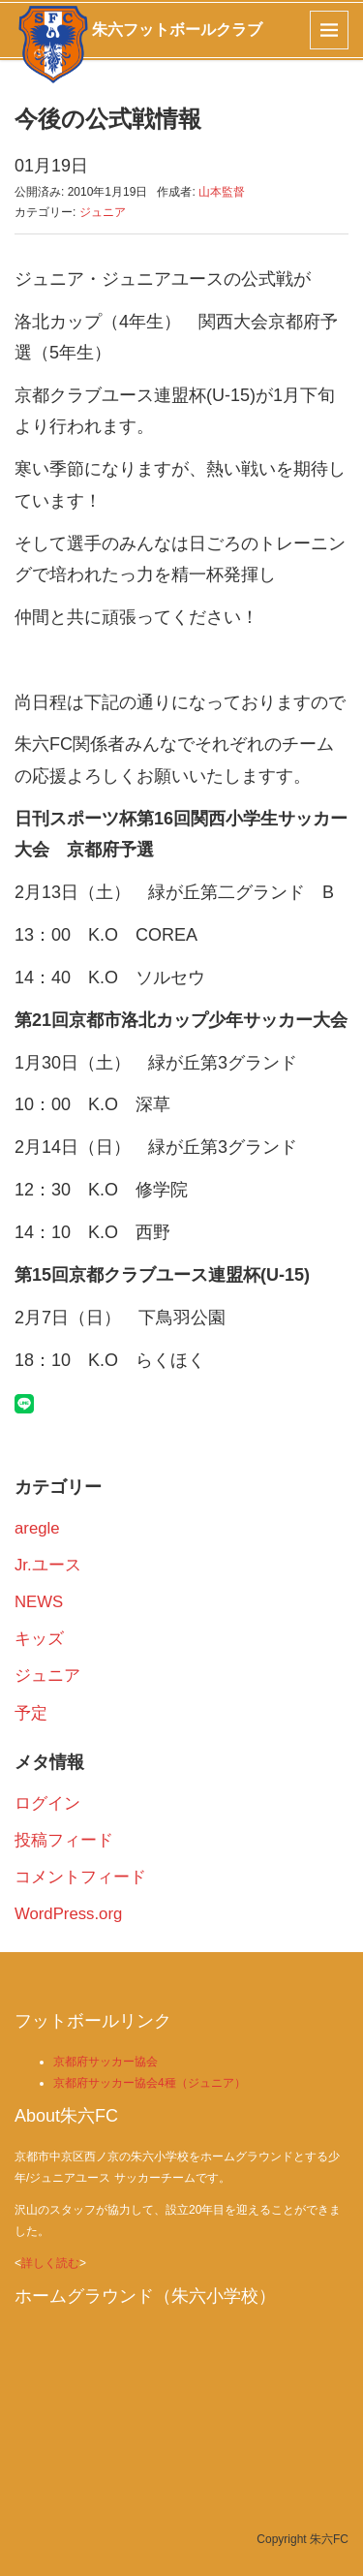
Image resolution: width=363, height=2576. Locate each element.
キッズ (39, 1638)
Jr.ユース (48, 1565)
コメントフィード (80, 1877)
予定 (31, 1713)
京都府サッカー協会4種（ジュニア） (149, 2083)
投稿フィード (64, 1840)
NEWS (39, 1602)
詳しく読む (50, 2263)
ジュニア (102, 212)
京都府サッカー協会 (105, 2061)
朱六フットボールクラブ (177, 29)
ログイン (47, 1803)
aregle (37, 1528)
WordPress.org (68, 1914)
